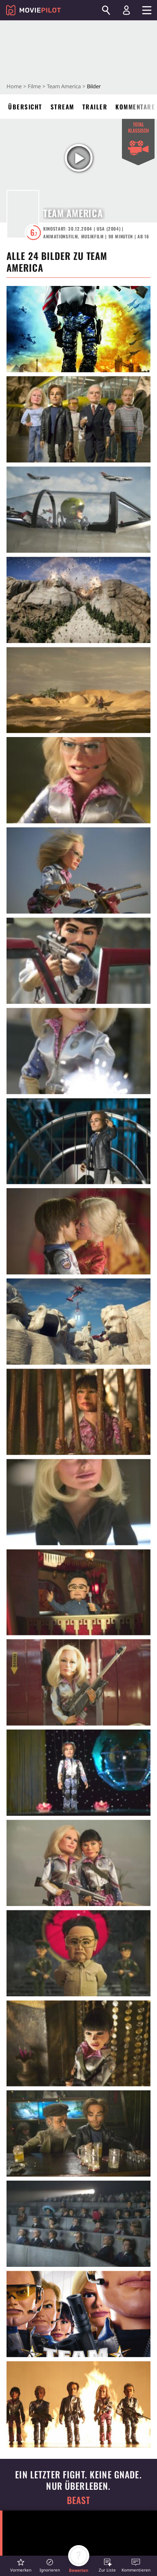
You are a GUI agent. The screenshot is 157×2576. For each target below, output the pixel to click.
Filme (34, 86)
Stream (62, 106)
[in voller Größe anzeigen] (78, 329)
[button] (21, 2565)
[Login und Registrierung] (126, 10)
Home (14, 86)
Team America (64, 86)
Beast (79, 2500)
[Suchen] (106, 10)
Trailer (95, 106)
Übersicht (25, 106)
